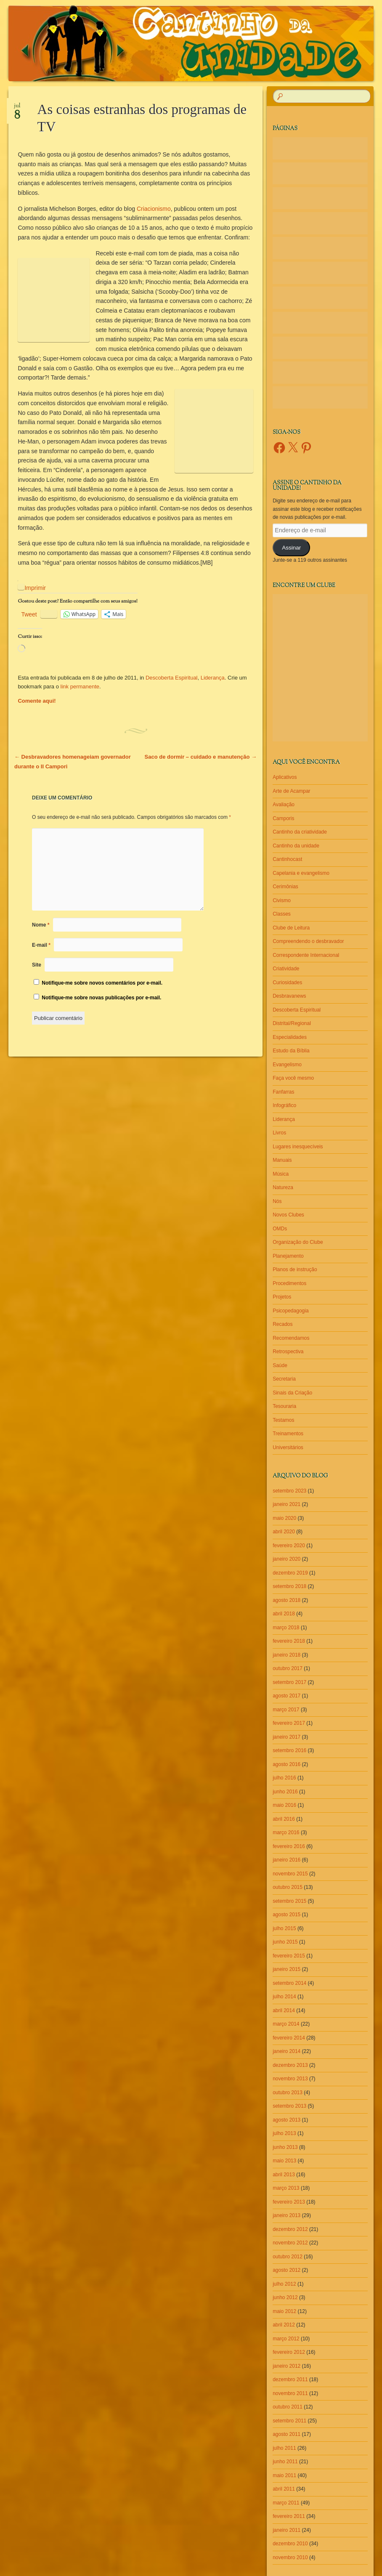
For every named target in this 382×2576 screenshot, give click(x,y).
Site (36, 965)
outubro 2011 (287, 2407)
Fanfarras (283, 1092)
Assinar (291, 547)
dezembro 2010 (290, 2544)
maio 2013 (284, 2161)
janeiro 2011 (286, 2530)
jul (17, 108)
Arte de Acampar (291, 791)
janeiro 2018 (286, 1655)
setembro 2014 (289, 1983)
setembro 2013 (289, 2106)
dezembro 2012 (290, 2229)
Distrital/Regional (292, 1023)
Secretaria (284, 1379)
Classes (282, 914)
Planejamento (288, 1256)
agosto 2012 (286, 2270)
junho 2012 (285, 2297)
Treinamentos (288, 1434)
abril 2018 (284, 1614)
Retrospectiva (288, 1351)
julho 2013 (284, 2133)
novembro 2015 (290, 1874)
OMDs (280, 1229)
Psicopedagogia (290, 1311)
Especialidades (290, 1037)
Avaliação (283, 804)
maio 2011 (284, 2475)
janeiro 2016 (286, 1860)
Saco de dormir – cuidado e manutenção (201, 757)
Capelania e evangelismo (301, 873)
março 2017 (286, 1710)
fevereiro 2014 (289, 2038)
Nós (277, 1201)
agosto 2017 (286, 1696)
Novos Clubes (288, 1215)
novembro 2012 (290, 2243)
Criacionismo (154, 208)
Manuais (282, 1160)
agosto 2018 (286, 1600)
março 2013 (286, 2188)
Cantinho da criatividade (300, 832)
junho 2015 (285, 1942)
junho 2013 (285, 2147)
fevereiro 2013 (289, 2202)
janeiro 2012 (286, 2366)
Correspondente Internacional (306, 955)
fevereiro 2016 (289, 1846)
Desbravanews (289, 996)
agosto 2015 (286, 1914)
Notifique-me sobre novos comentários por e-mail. (102, 983)
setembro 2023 (289, 1491)
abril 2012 (284, 2325)
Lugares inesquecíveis (298, 1147)
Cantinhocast (287, 859)
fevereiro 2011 (289, 2516)
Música (281, 1174)
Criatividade (286, 969)
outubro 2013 (287, 2092)
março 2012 (286, 2339)
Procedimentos (289, 1283)
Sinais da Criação (292, 1393)
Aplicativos (285, 777)
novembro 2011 (290, 2393)
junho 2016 (285, 1792)
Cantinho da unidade (296, 846)
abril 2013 (284, 2175)
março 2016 (286, 1832)
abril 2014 (284, 2010)
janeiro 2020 (286, 1559)
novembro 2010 (290, 2557)
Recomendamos (291, 1338)
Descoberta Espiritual (172, 678)
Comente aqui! (37, 701)
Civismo (282, 900)
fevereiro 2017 (289, 1723)
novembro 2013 (290, 2079)
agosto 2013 (286, 2120)
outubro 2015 (287, 1887)
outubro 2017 (287, 1668)
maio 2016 (284, 1805)
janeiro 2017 (286, 1737)
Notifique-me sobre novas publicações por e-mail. (101, 998)
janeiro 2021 (286, 1504)
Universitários (288, 1447)
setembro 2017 (289, 1682)
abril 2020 (284, 1532)
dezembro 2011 (290, 2379)
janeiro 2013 (286, 2215)
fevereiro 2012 (289, 2352)
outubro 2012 (287, 2257)
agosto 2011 (286, 2434)
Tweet (29, 614)
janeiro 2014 (286, 2051)
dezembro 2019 (290, 1573)
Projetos (282, 1297)
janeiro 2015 (286, 1969)
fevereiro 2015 (289, 1956)
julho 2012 (284, 2284)
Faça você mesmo (293, 1078)
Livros (279, 1133)
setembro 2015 (289, 1901)
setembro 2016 (289, 1750)
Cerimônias (285, 887)
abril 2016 (284, 1819)
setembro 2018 (289, 1586)
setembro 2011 (289, 2421)
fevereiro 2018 (289, 1641)
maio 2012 (284, 2311)
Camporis (283, 818)
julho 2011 (284, 2448)
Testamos (283, 1420)
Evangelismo (287, 1065)
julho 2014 (284, 1997)
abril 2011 (284, 2489)
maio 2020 (284, 1518)
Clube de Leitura (291, 928)
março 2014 (286, 2024)
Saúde (280, 1365)
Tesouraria (284, 1406)
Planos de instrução (295, 1269)
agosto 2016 (286, 1764)
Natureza (283, 1187)
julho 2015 (284, 1928)
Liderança (213, 678)
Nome (40, 925)
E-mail (41, 945)
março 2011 (286, 2503)
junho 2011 (285, 2461)
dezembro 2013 (290, 2065)
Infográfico (284, 1105)
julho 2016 (284, 1778)
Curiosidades (287, 982)
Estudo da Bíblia (291, 1051)
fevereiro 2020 (289, 1545)
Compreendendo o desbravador (308, 941)
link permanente (80, 686)
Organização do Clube (298, 1242)
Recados (282, 1324)
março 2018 (286, 1628)
